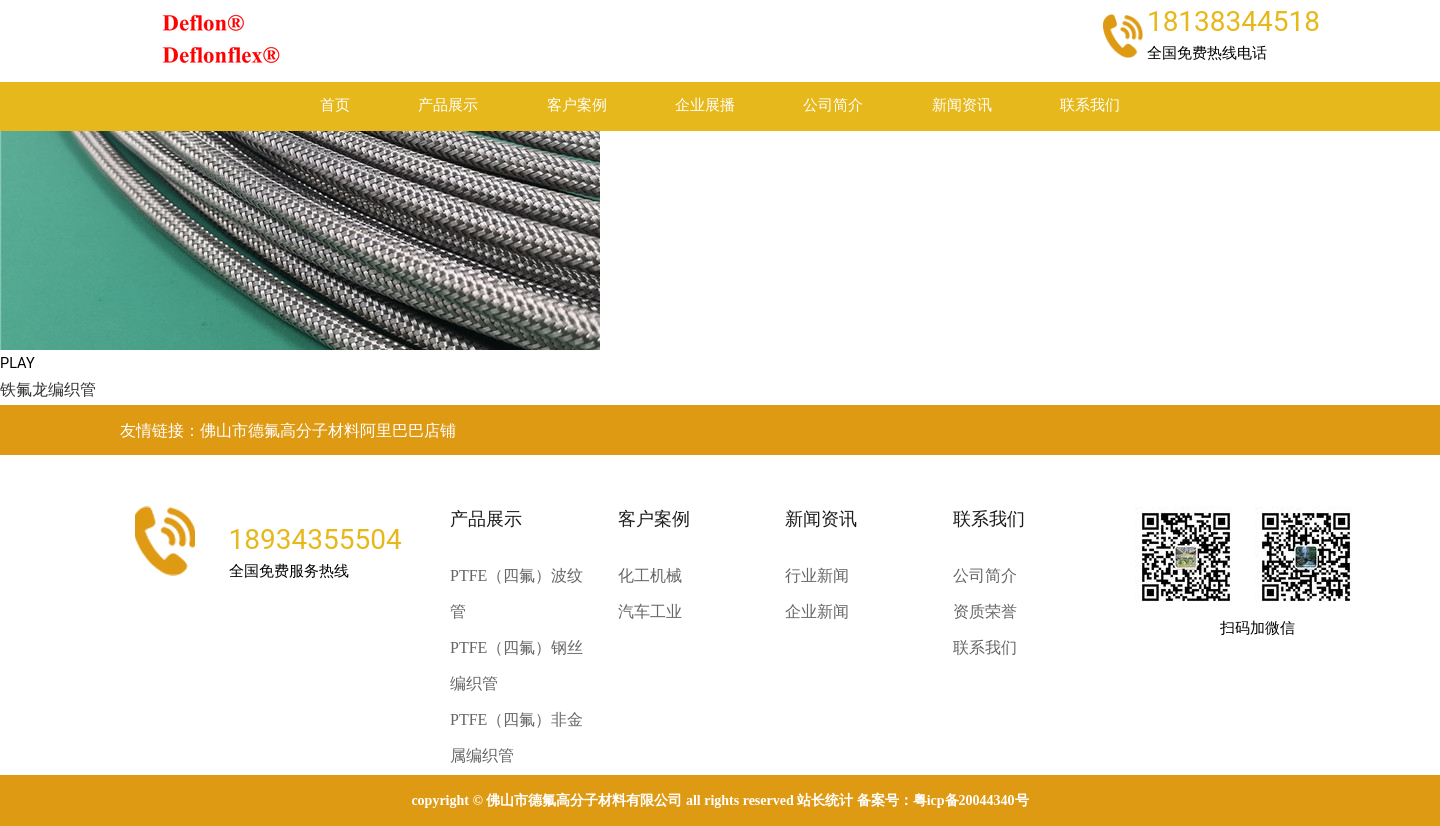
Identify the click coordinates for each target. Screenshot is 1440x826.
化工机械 (650, 575)
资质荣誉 (985, 611)
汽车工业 (650, 611)
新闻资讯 (962, 105)
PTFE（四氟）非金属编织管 (516, 737)
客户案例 (577, 105)
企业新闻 (817, 611)
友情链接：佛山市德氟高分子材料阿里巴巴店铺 (288, 430)
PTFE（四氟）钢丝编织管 (516, 665)
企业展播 (705, 105)
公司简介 (833, 105)
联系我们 (1090, 105)
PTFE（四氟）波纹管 (516, 593)
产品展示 (448, 105)
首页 (335, 105)
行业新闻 (817, 575)
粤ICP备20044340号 (971, 800)
